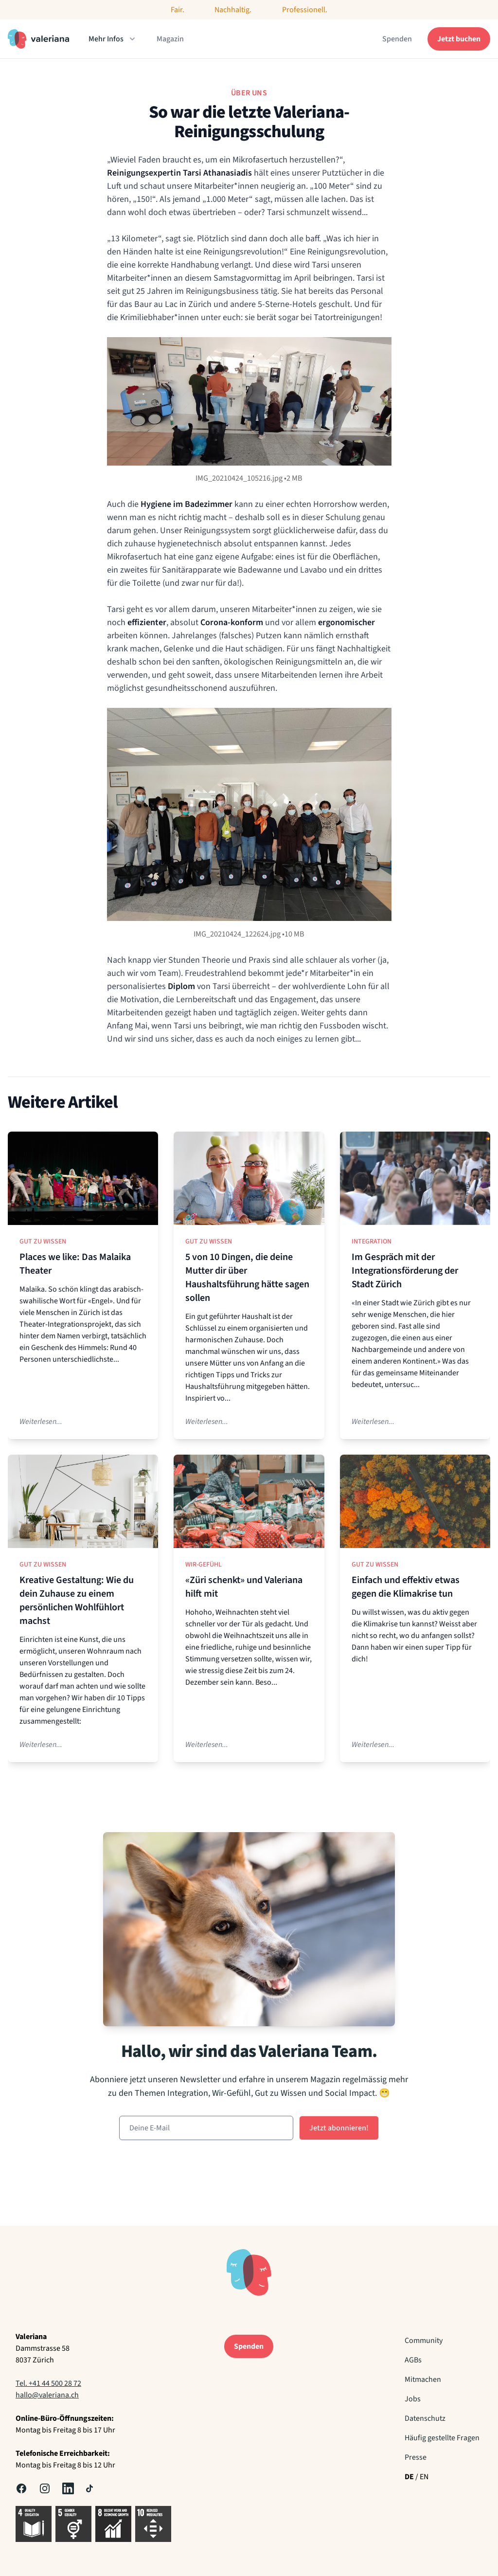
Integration (371, 1241)
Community (424, 2340)
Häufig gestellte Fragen (442, 2437)
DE (409, 2476)
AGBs (413, 2360)
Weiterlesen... (40, 1421)
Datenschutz (425, 2418)
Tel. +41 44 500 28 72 (48, 2383)
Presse (416, 2457)
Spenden (397, 39)
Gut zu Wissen (42, 1241)
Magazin (170, 39)
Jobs (413, 2399)
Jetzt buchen (458, 39)
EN (424, 2476)
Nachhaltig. (232, 9)
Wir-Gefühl (203, 1564)
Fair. (177, 9)
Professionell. (304, 9)
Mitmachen (423, 2379)
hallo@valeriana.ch (47, 2395)
